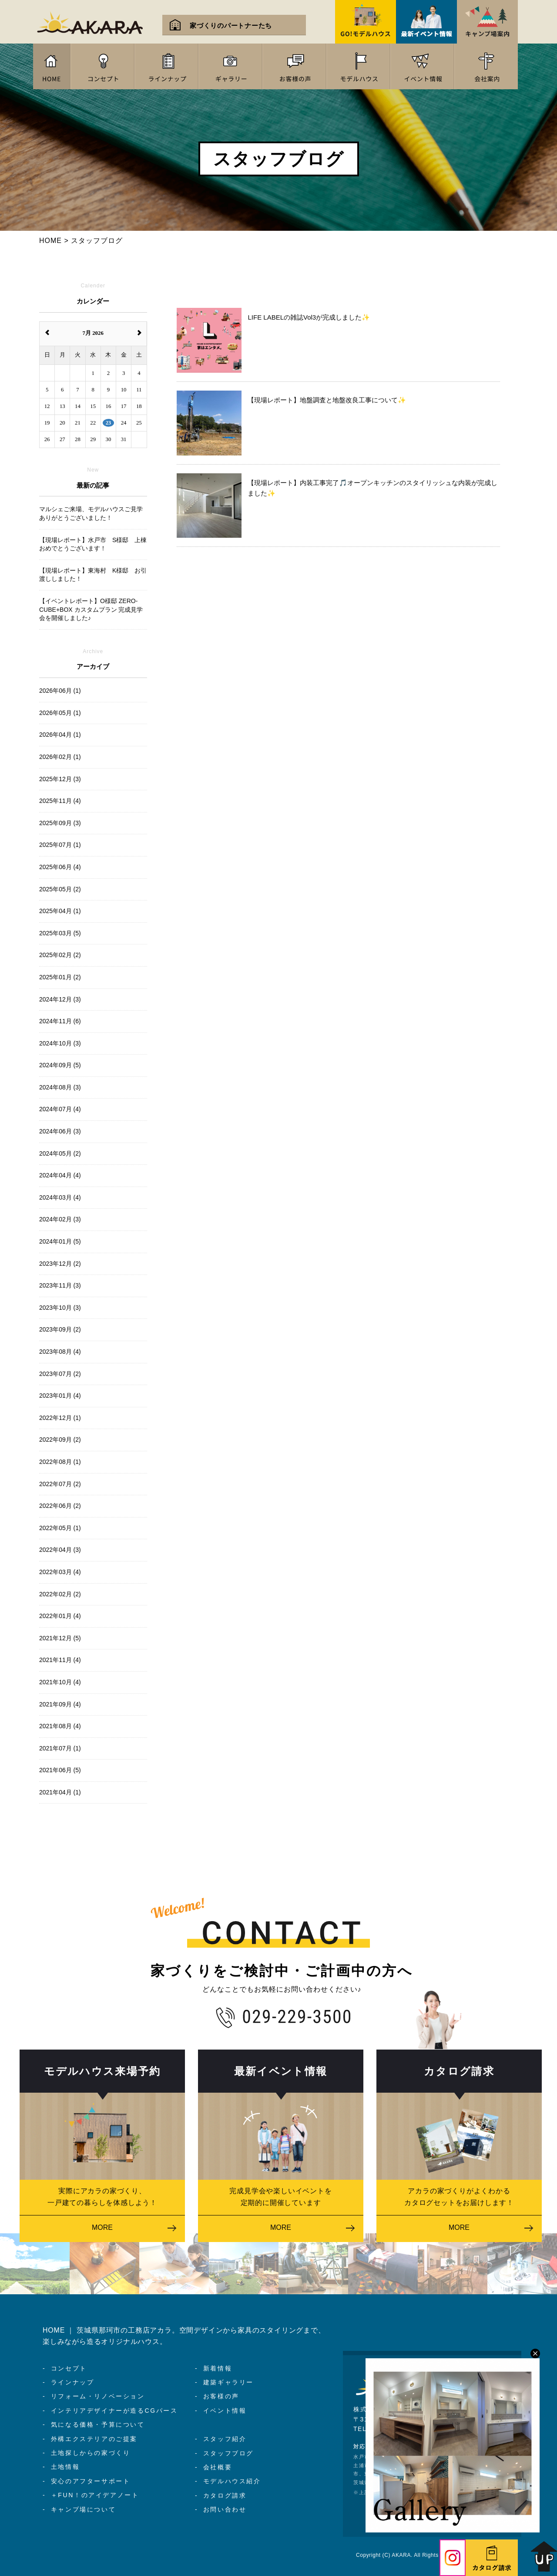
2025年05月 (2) (60, 889)
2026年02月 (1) (60, 756)
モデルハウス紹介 (232, 2481)
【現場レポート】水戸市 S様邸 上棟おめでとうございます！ (93, 544)
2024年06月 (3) (60, 1131)
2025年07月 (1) (60, 844)
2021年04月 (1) (60, 1792)
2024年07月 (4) (60, 1109)
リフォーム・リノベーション (98, 2396)
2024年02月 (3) (60, 1219)
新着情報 (217, 2368)
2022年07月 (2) (60, 1483)
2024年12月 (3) (60, 999)
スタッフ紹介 (225, 2438)
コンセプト (69, 2368)
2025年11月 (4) (60, 800)
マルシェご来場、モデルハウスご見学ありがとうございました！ (91, 513)
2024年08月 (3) (60, 1087)
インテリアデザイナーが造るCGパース (114, 2410)
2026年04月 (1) (60, 734)
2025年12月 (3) (60, 778)
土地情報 (65, 2466)
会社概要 (217, 2467)
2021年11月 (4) (60, 1659)
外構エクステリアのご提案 (94, 2438)
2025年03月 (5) (60, 933)
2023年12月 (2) (60, 1263)
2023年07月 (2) (60, 1373)
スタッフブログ (228, 2453)
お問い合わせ (225, 2509)
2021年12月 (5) (60, 1638)
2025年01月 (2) (60, 977)
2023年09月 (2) (60, 1329)
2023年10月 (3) (60, 1307)
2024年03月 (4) (60, 1197)
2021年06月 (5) (60, 1770)
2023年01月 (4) (60, 1395)
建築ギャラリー (228, 2382)
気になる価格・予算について (98, 2424)
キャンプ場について (83, 2509)
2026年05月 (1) (60, 712)
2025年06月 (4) (60, 866)
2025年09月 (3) (60, 822)
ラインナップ (72, 2382)
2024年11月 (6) (60, 1021)
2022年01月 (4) (60, 1615)
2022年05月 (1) (60, 1527)
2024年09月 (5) (60, 1065)
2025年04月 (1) (60, 910)
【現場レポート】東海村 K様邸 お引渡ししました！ (93, 575)
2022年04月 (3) (60, 1549)
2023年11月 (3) (60, 1285)
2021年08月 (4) (60, 1726)
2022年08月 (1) (60, 1461)
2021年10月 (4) (60, 1682)
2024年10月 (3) (60, 1043)
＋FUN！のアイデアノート (95, 2495)
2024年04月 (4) (60, 1175)
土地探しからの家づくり (91, 2452)
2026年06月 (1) (60, 690)
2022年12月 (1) (60, 1417)
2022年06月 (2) (60, 1505)
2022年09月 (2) (60, 1439)
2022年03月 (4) (60, 1571)
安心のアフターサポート (91, 2481)
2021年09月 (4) (60, 1704)
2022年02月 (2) (60, 1594)
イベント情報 (225, 2410)
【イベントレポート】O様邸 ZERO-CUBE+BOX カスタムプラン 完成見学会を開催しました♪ (91, 609)
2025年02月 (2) (60, 954)
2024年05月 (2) (60, 1153)
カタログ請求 (225, 2495)
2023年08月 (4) (60, 1351)
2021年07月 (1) (60, 1748)
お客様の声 (221, 2396)
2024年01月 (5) (60, 1241)
